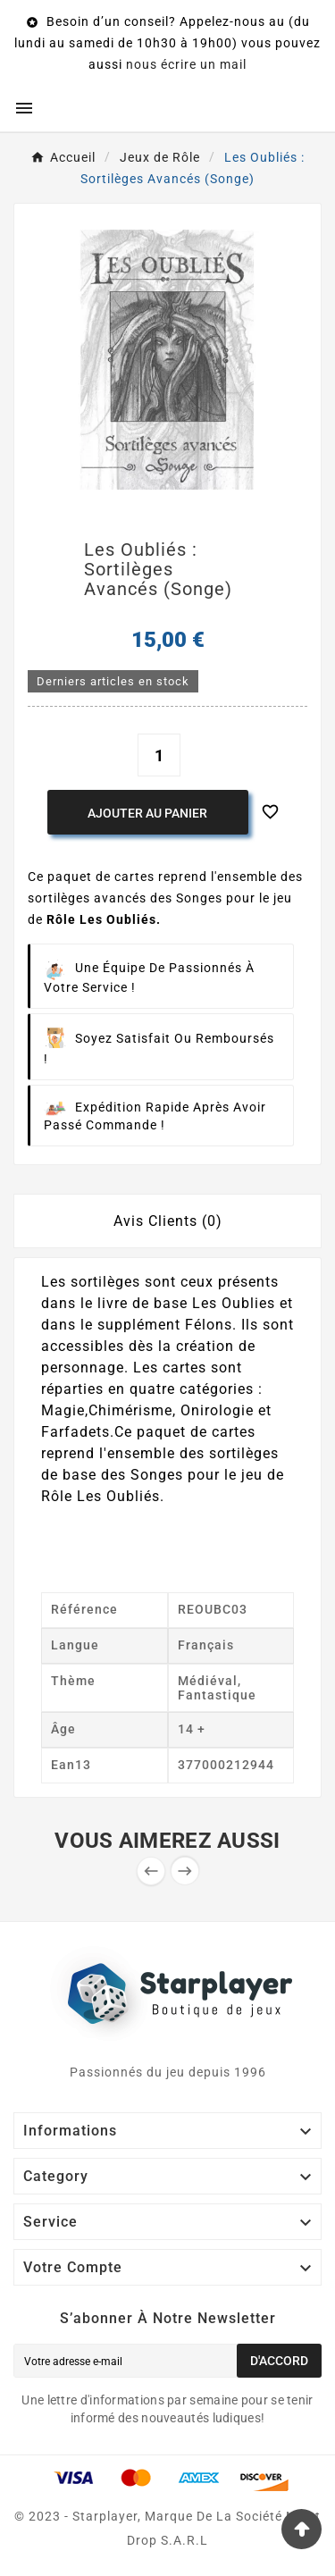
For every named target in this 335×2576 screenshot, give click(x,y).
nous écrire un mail (186, 64)
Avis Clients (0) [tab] (167, 1220)
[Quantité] (159, 755)
